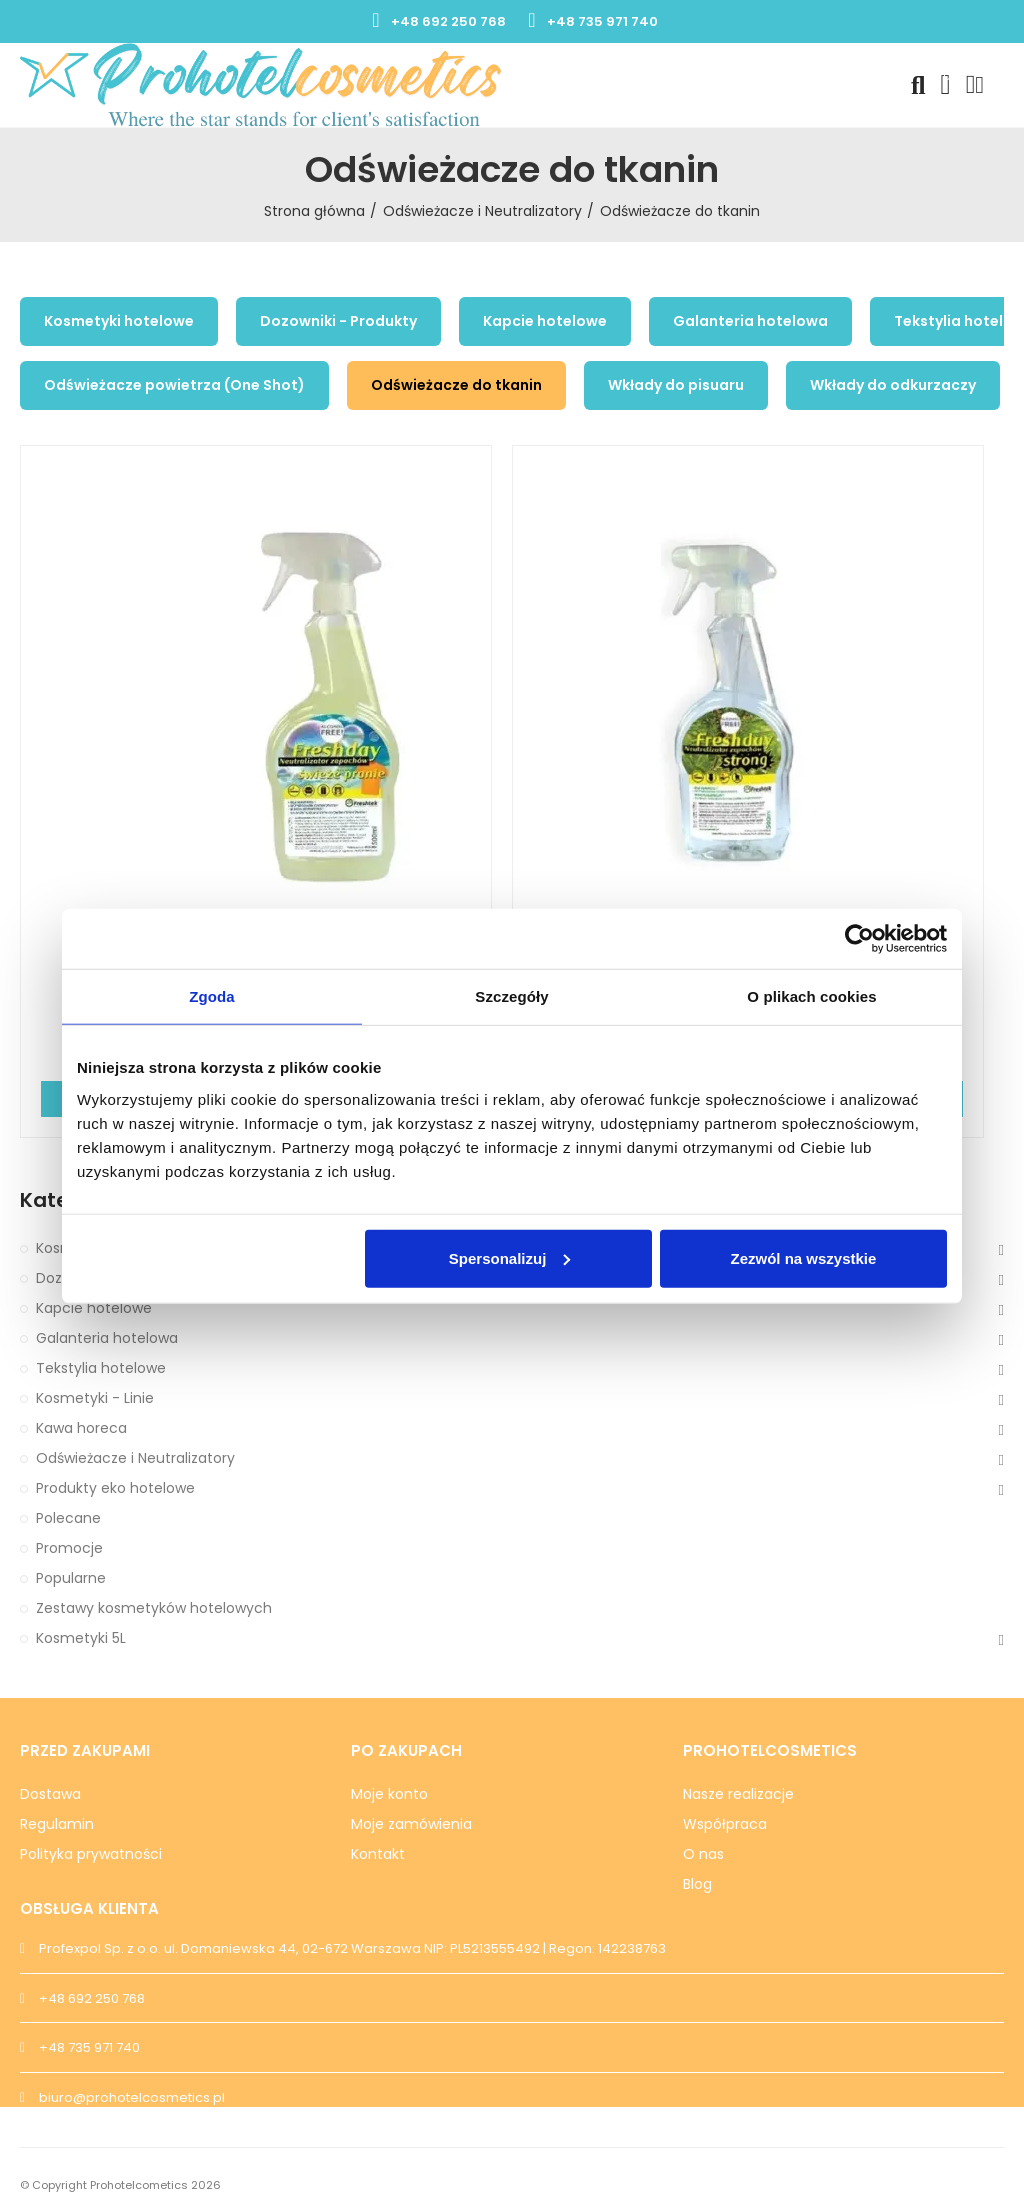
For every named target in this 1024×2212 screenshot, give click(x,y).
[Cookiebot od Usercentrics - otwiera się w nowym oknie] (859, 939)
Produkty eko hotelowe (115, 1488)
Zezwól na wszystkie (804, 1257)
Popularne (71, 1578)
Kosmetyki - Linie (95, 1398)
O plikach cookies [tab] (811, 996)
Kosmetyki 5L (81, 1638)
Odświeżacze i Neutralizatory (135, 1458)
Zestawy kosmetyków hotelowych (154, 1608)
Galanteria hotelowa (750, 321)
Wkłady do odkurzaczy (893, 385)
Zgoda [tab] (212, 996)
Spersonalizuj (510, 1257)
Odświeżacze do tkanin (456, 385)
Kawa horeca (81, 1428)
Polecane (68, 1518)
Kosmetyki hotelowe (119, 321)
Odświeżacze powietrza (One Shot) (174, 385)
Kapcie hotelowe (545, 321)
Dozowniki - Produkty (338, 321)
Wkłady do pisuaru (676, 385)
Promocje (69, 1548)
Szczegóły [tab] (511, 996)
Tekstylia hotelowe (101, 1368)
